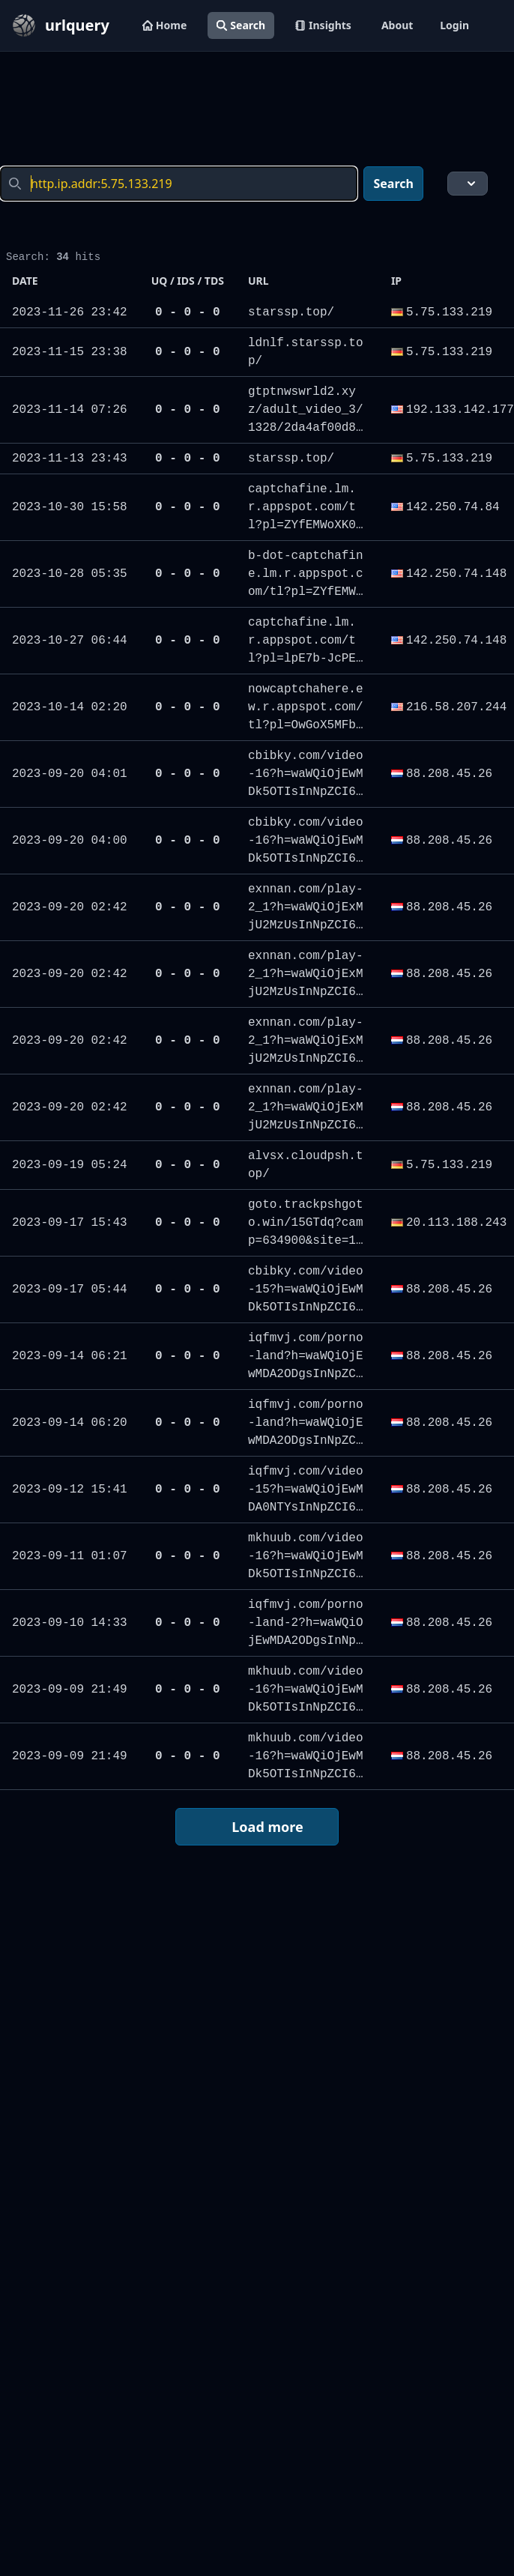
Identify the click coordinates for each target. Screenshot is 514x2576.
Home (164, 25)
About (397, 25)
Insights (323, 25)
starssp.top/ (291, 312)
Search (241, 25)
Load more (256, 1827)
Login (454, 25)
